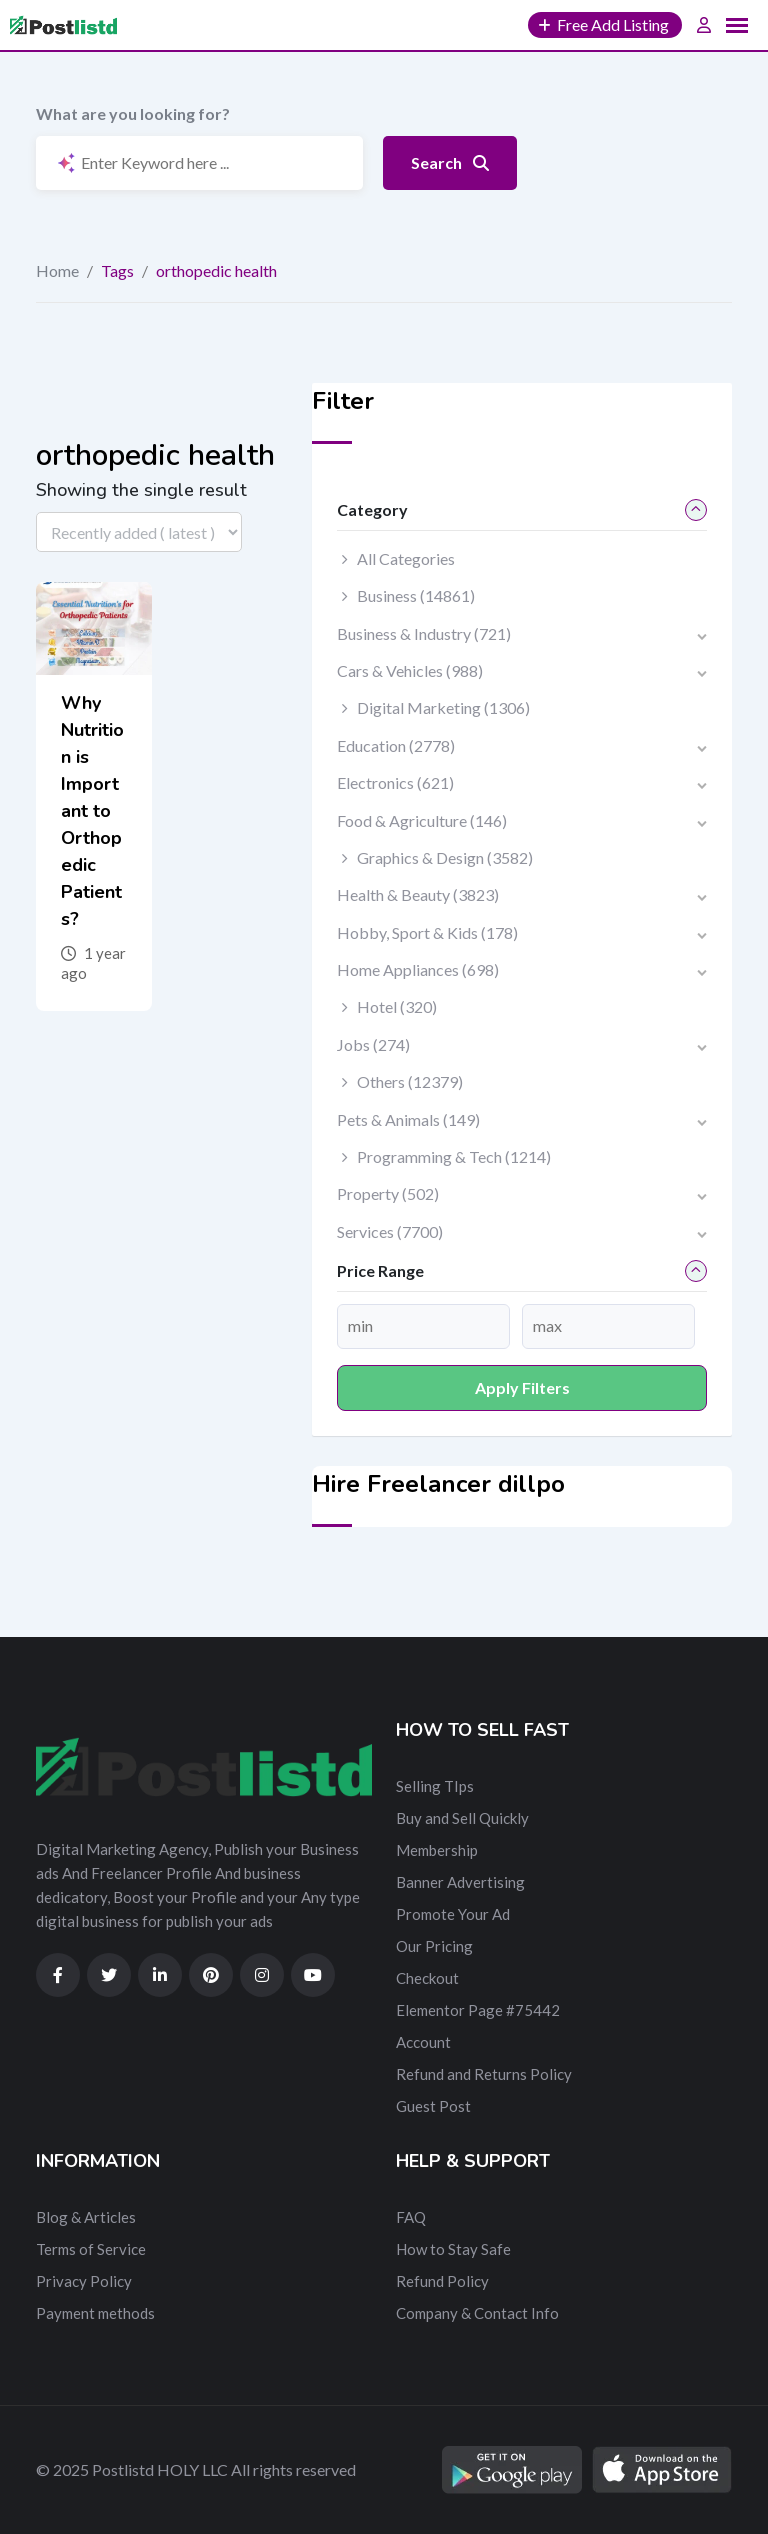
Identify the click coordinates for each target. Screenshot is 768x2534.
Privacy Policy (84, 2281)
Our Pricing (434, 1946)
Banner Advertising (460, 1882)
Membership (437, 1850)
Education (396, 745)
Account (423, 2042)
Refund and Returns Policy (484, 2074)
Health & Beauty (418, 894)
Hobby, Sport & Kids (427, 932)
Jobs (373, 1044)
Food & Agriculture (422, 820)
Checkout (427, 1978)
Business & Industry (424, 633)
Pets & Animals (408, 1119)
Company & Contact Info (477, 2313)
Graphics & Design (445, 857)
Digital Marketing (443, 707)
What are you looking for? (133, 113)
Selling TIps (435, 1786)
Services (390, 1231)
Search (450, 162)
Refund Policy (442, 2281)
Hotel (397, 1006)
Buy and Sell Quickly (462, 1818)
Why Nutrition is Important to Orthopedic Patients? (92, 811)
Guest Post (433, 2106)
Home (57, 270)
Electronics (395, 782)
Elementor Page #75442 (478, 2010)
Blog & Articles (86, 2217)
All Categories (406, 558)
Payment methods (95, 2313)
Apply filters (522, 1387)
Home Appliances (418, 969)
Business (416, 595)
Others (410, 1081)
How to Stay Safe (453, 2249)
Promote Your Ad (453, 1914)
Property (388, 1193)
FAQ (411, 2217)
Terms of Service (91, 2249)
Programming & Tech (454, 1156)
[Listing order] (139, 532)
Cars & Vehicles (410, 670)
